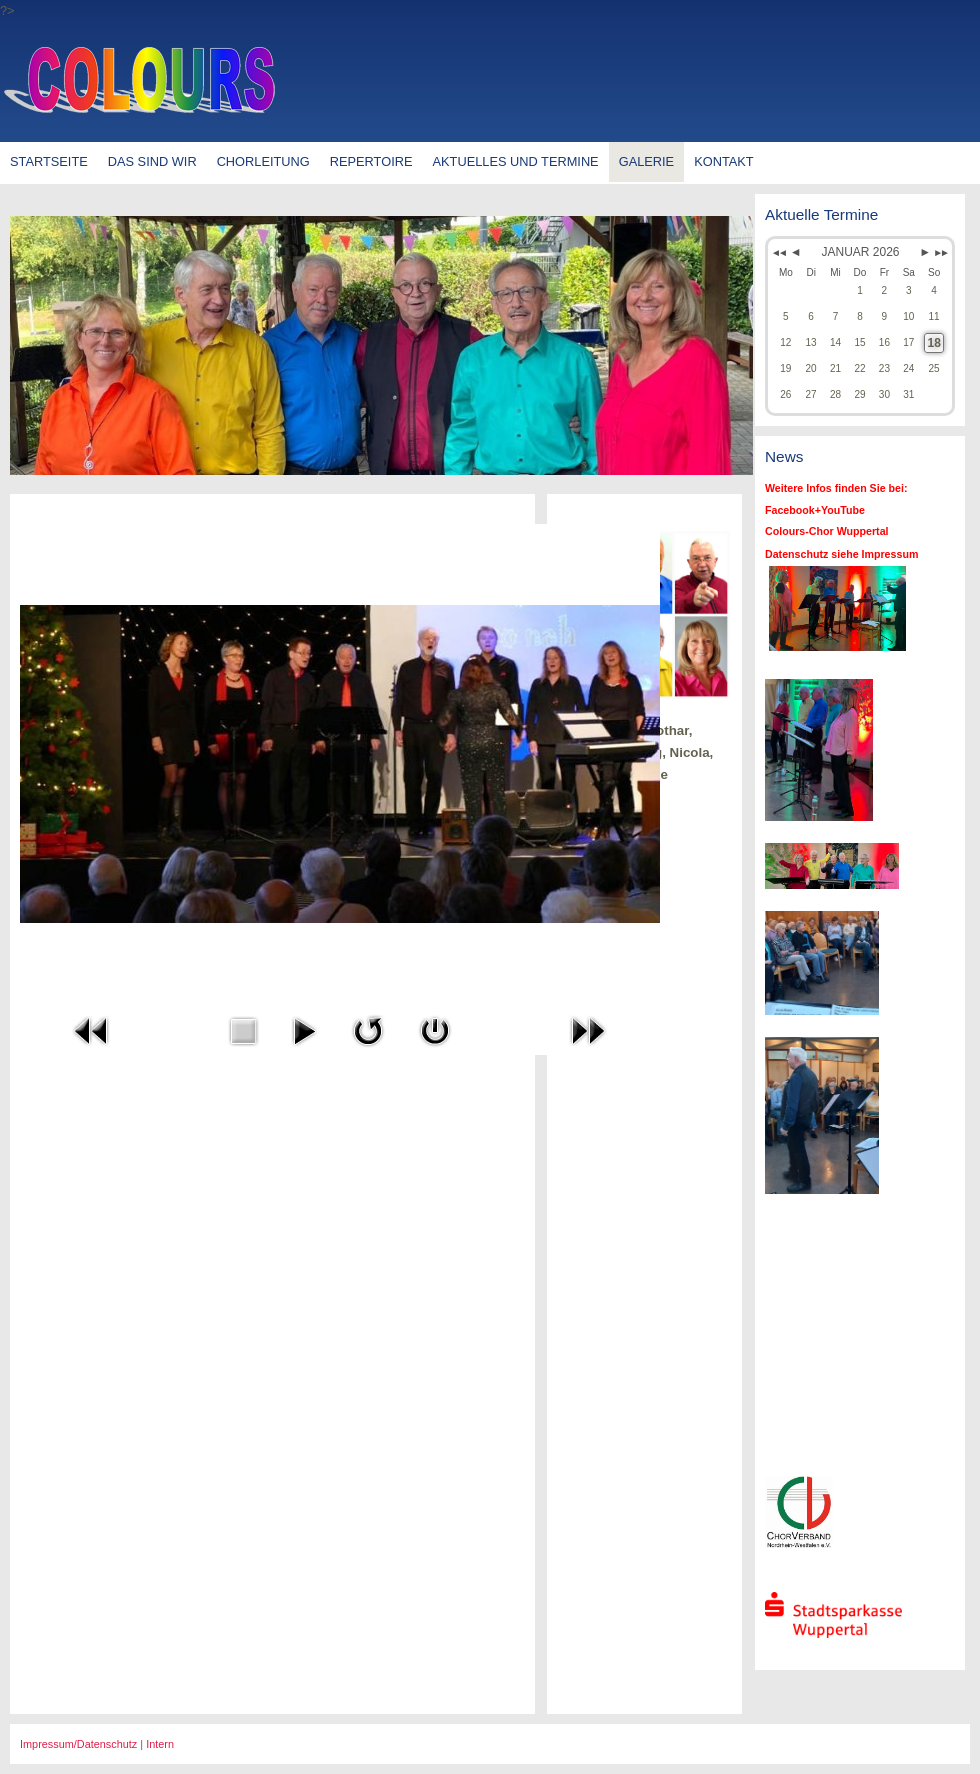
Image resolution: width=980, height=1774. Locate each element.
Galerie (646, 161)
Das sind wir (152, 161)
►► (940, 252)
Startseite (49, 161)
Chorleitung (263, 161)
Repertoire (371, 161)
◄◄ (778, 252)
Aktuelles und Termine (516, 161)
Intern (160, 1744)
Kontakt (724, 161)
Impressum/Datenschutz (78, 1744)
